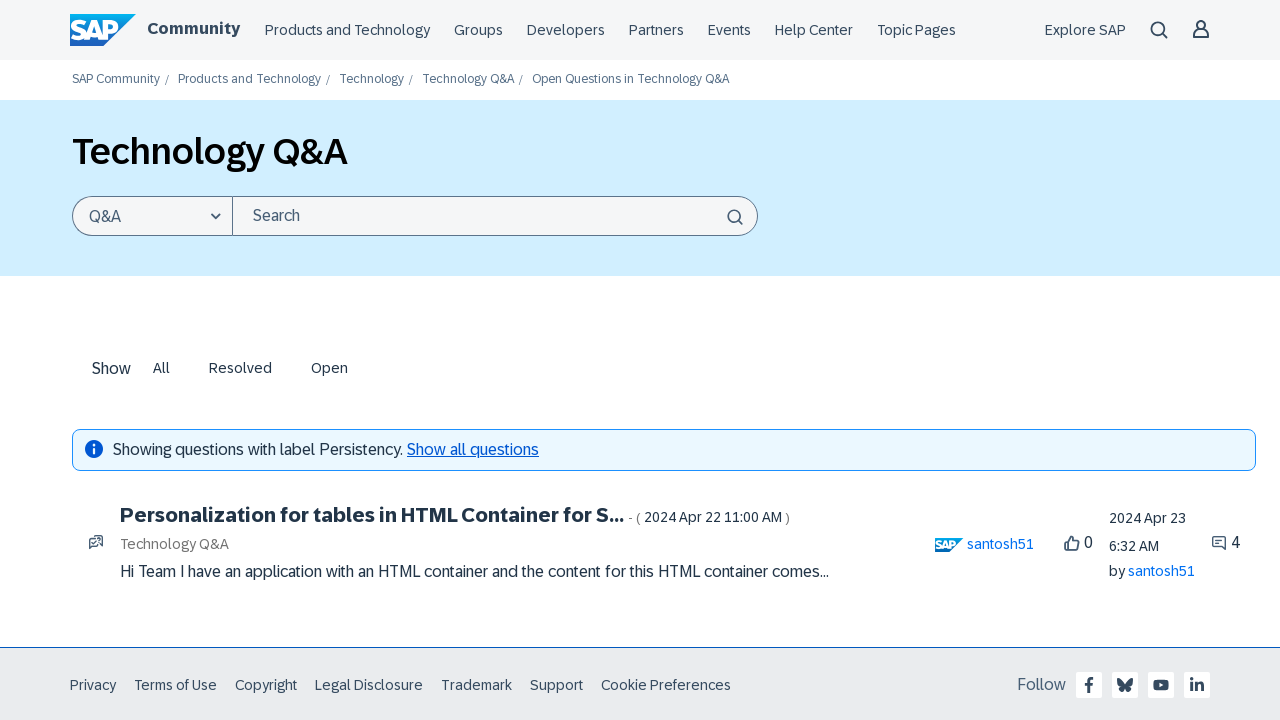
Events (729, 30)
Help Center (814, 30)
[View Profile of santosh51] (1000, 544)
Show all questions (473, 449)
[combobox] (495, 216)
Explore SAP (1085, 30)
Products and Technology (347, 30)
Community (193, 28)
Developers (566, 30)
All (161, 368)
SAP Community (116, 79)
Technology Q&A (468, 79)
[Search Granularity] (152, 216)
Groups (478, 30)
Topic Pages (916, 30)
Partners (656, 30)
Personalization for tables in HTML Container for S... (455, 515)
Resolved (240, 368)
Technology (371, 79)
